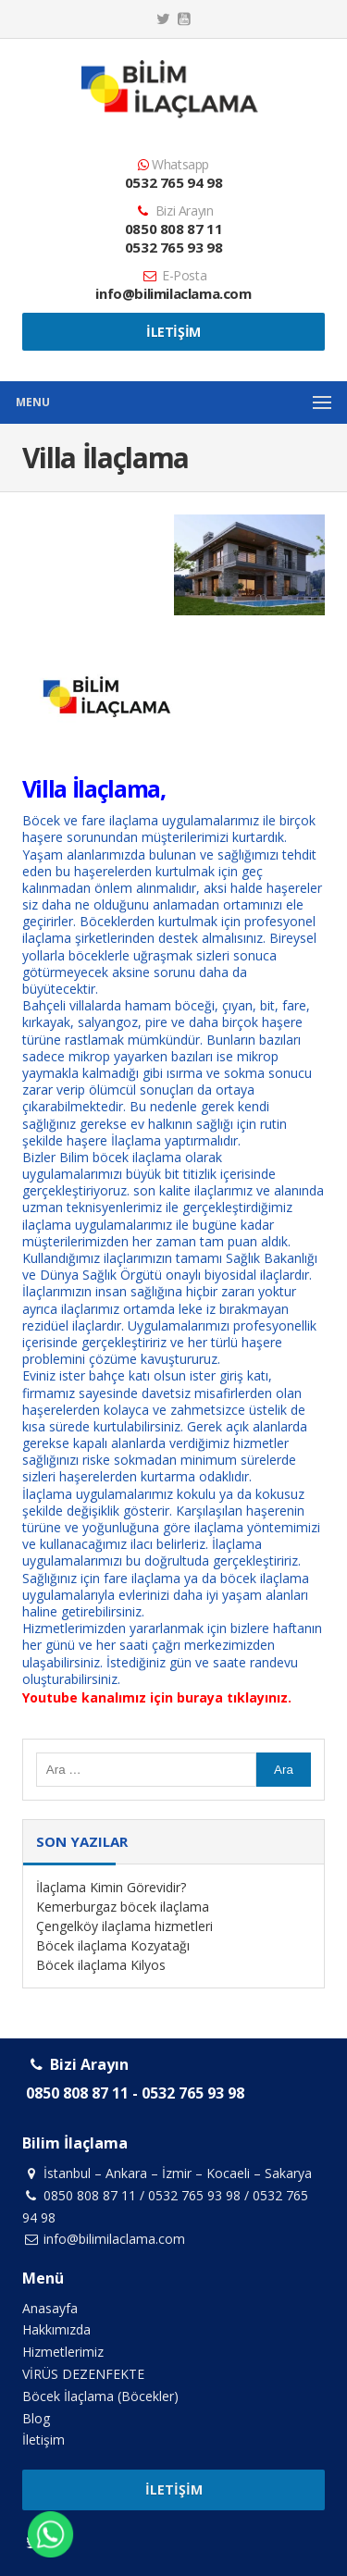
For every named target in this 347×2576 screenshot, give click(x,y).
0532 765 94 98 (173, 182)
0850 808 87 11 (173, 228)
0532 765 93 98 (173, 247)
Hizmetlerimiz (63, 2351)
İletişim (173, 332)
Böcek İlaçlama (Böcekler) (100, 2396)
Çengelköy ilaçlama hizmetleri (124, 1926)
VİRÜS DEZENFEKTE (83, 2374)
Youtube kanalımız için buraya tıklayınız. (156, 1697)
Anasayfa (50, 2308)
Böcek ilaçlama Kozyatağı (113, 1945)
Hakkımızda (56, 2329)
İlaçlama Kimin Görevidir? (111, 1887)
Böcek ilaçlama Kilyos (101, 1965)
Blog (36, 2418)
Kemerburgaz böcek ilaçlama (122, 1906)
